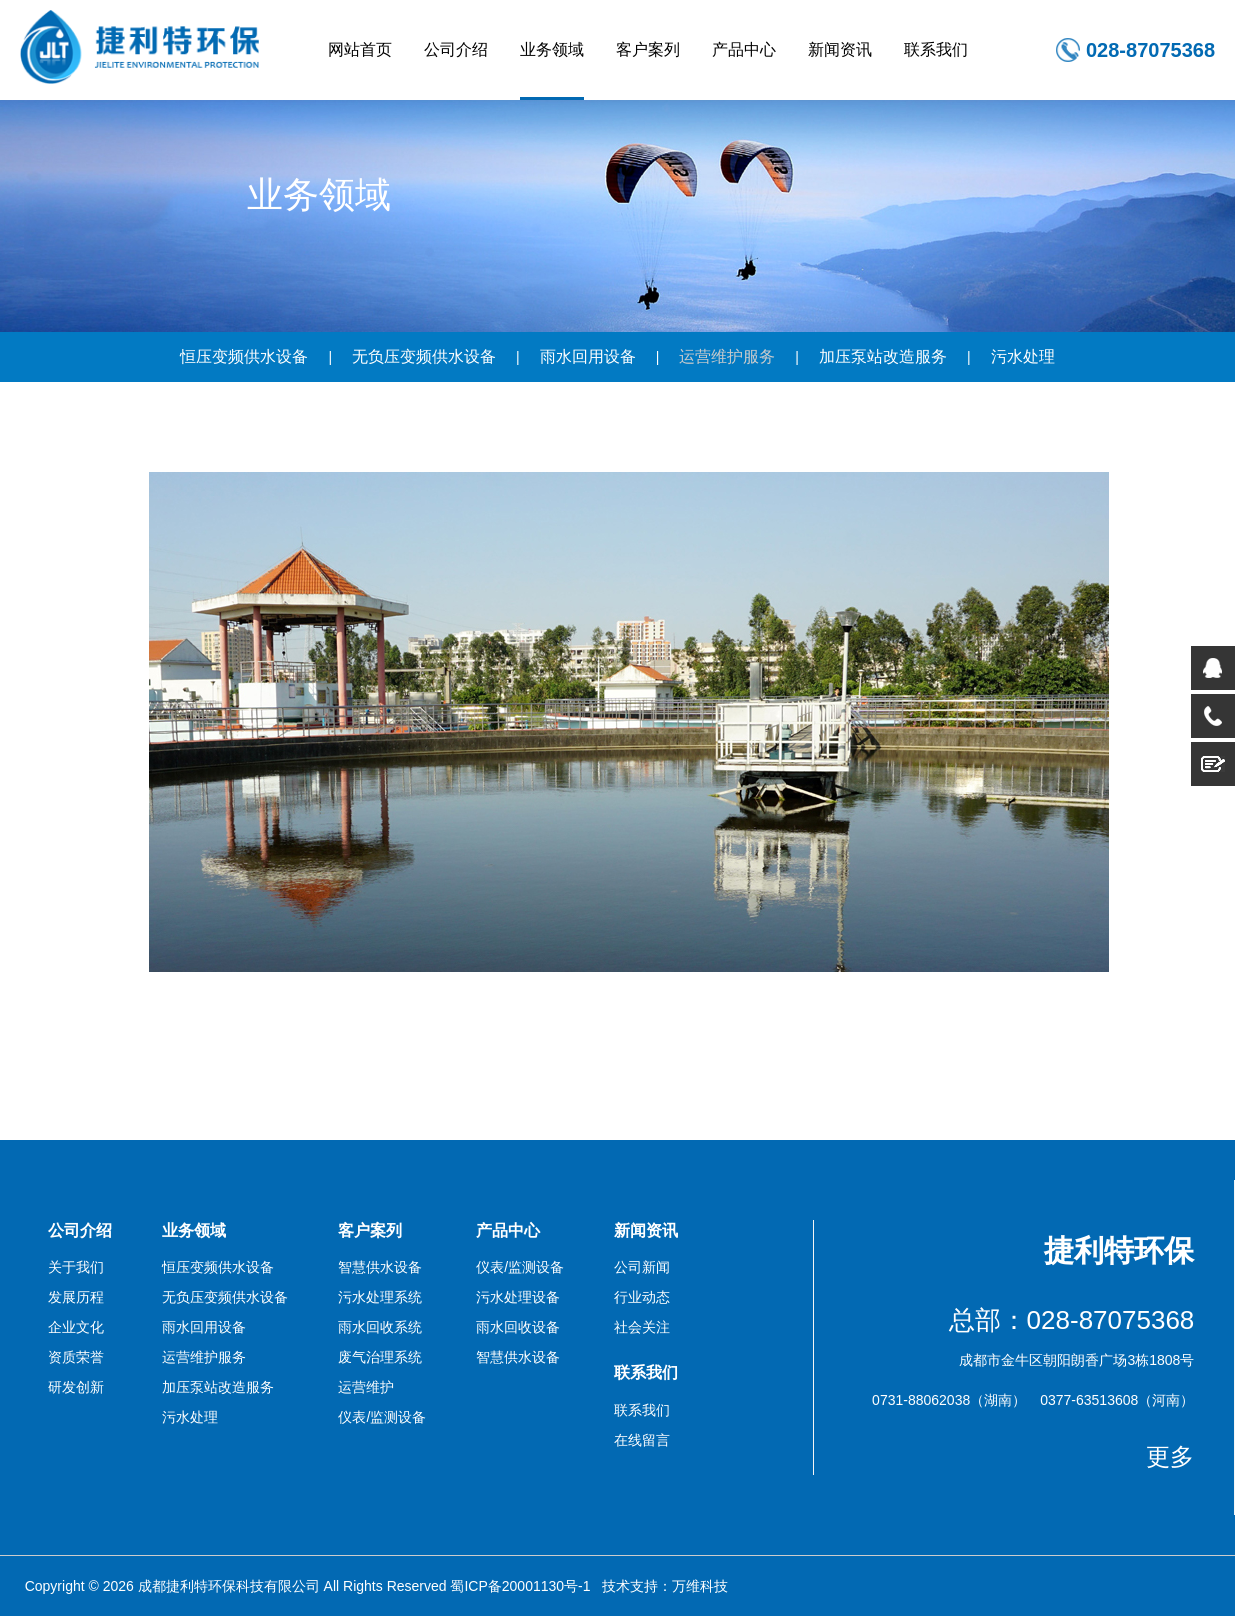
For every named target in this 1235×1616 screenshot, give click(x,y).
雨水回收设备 (518, 1327)
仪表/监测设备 (382, 1417)
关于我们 (76, 1267)
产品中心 (744, 49)
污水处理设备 (518, 1297)
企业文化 (76, 1327)
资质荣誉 (76, 1357)
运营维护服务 (727, 356)
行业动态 (642, 1297)
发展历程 (76, 1297)
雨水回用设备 (588, 356)
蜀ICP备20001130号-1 (520, 1586)
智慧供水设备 (380, 1267)
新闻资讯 (840, 49)
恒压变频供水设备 (244, 356)
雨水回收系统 (380, 1327)
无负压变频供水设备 (424, 356)
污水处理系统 (380, 1297)
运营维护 (366, 1387)
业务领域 (552, 49)
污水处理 (1023, 356)
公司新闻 (642, 1267)
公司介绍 (456, 49)
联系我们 (936, 49)
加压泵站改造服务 (883, 356)
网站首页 (360, 49)
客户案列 (648, 49)
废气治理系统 (380, 1357)
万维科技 (700, 1586)
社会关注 (642, 1327)
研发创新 (76, 1387)
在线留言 (642, 1440)
